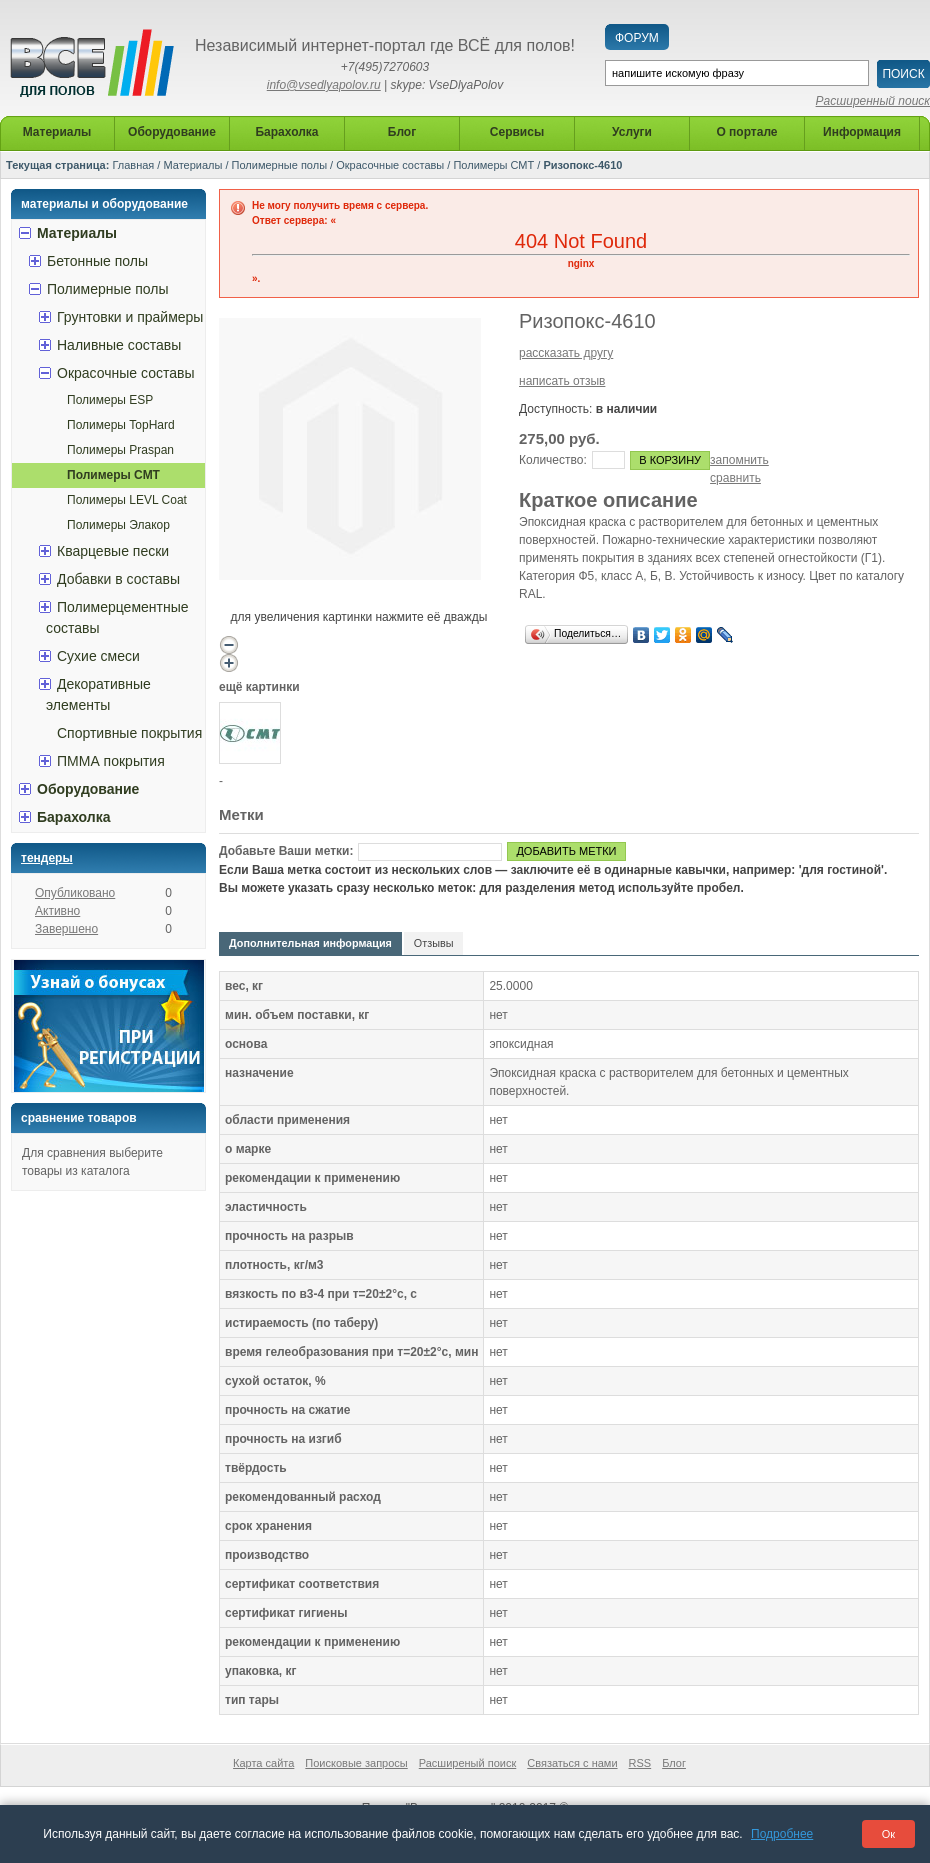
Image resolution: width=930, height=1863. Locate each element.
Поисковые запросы (356, 1763)
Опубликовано (75, 893)
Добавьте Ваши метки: (286, 851)
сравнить (735, 478)
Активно (57, 911)
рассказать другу (566, 353)
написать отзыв (562, 381)
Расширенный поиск (873, 101)
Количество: (553, 460)
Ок (888, 1834)
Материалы (192, 165)
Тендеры (47, 858)
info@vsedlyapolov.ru (324, 85)
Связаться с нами (572, 1763)
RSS (640, 1763)
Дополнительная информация (310, 943)
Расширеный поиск (468, 1763)
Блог (674, 1763)
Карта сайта (263, 1763)
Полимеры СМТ (493, 165)
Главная (133, 165)
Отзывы (434, 943)
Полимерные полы (279, 165)
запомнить (739, 460)
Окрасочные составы (390, 165)
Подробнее (782, 1834)
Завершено (66, 929)
